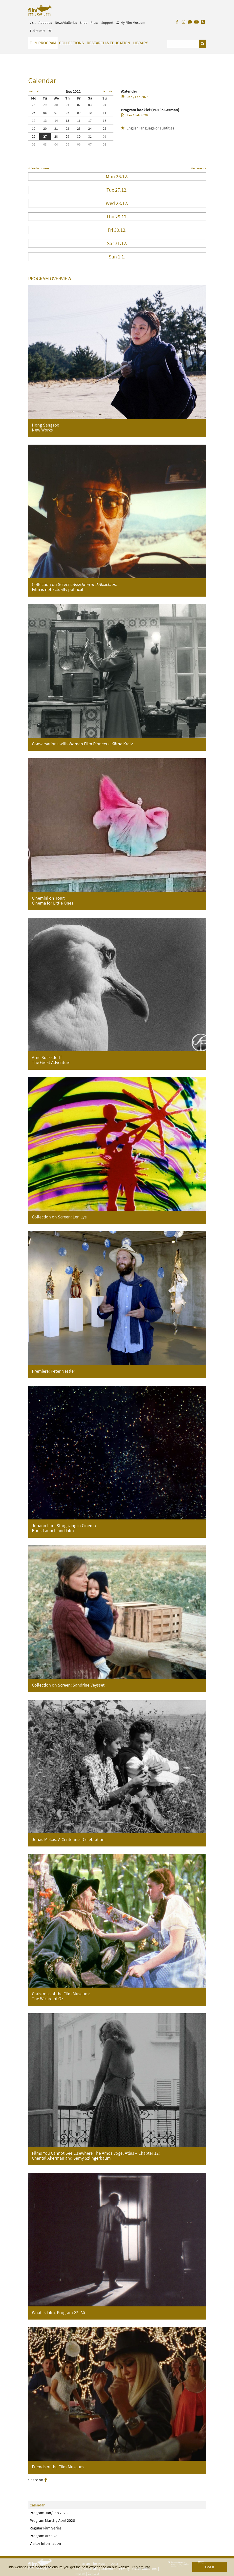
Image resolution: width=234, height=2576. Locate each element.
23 (79, 128)
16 (79, 120)
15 (67, 120)
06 (45, 112)
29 (45, 104)
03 (90, 104)
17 (90, 120)
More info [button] (143, 2567)
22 (67, 128)
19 (33, 128)
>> (110, 91)
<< (31, 91)
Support (107, 22)
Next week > (198, 168)
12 (33, 120)
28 (33, 104)
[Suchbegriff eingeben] (183, 44)
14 (56, 120)
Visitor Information (45, 2543)
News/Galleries (66, 22)
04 (104, 104)
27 (45, 136)
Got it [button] (209, 2567)
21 (56, 128)
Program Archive (43, 2535)
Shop (83, 22)
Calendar (37, 2504)
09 (79, 112)
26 (33, 136)
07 (56, 112)
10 (90, 112)
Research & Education (108, 43)
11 (104, 112)
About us (45, 22)
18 (104, 120)
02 (79, 104)
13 (45, 120)
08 (67, 112)
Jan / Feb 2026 (134, 97)
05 (33, 112)
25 (104, 128)
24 (90, 128)
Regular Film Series (46, 2527)
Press (94, 22)
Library (140, 43)
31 (90, 136)
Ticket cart (37, 30)
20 (45, 128)
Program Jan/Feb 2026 (48, 2512)
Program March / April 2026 (52, 2520)
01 (67, 104)
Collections (71, 43)
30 (56, 104)
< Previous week (38, 168)
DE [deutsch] (50, 30)
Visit (33, 22)
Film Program (43, 43)
